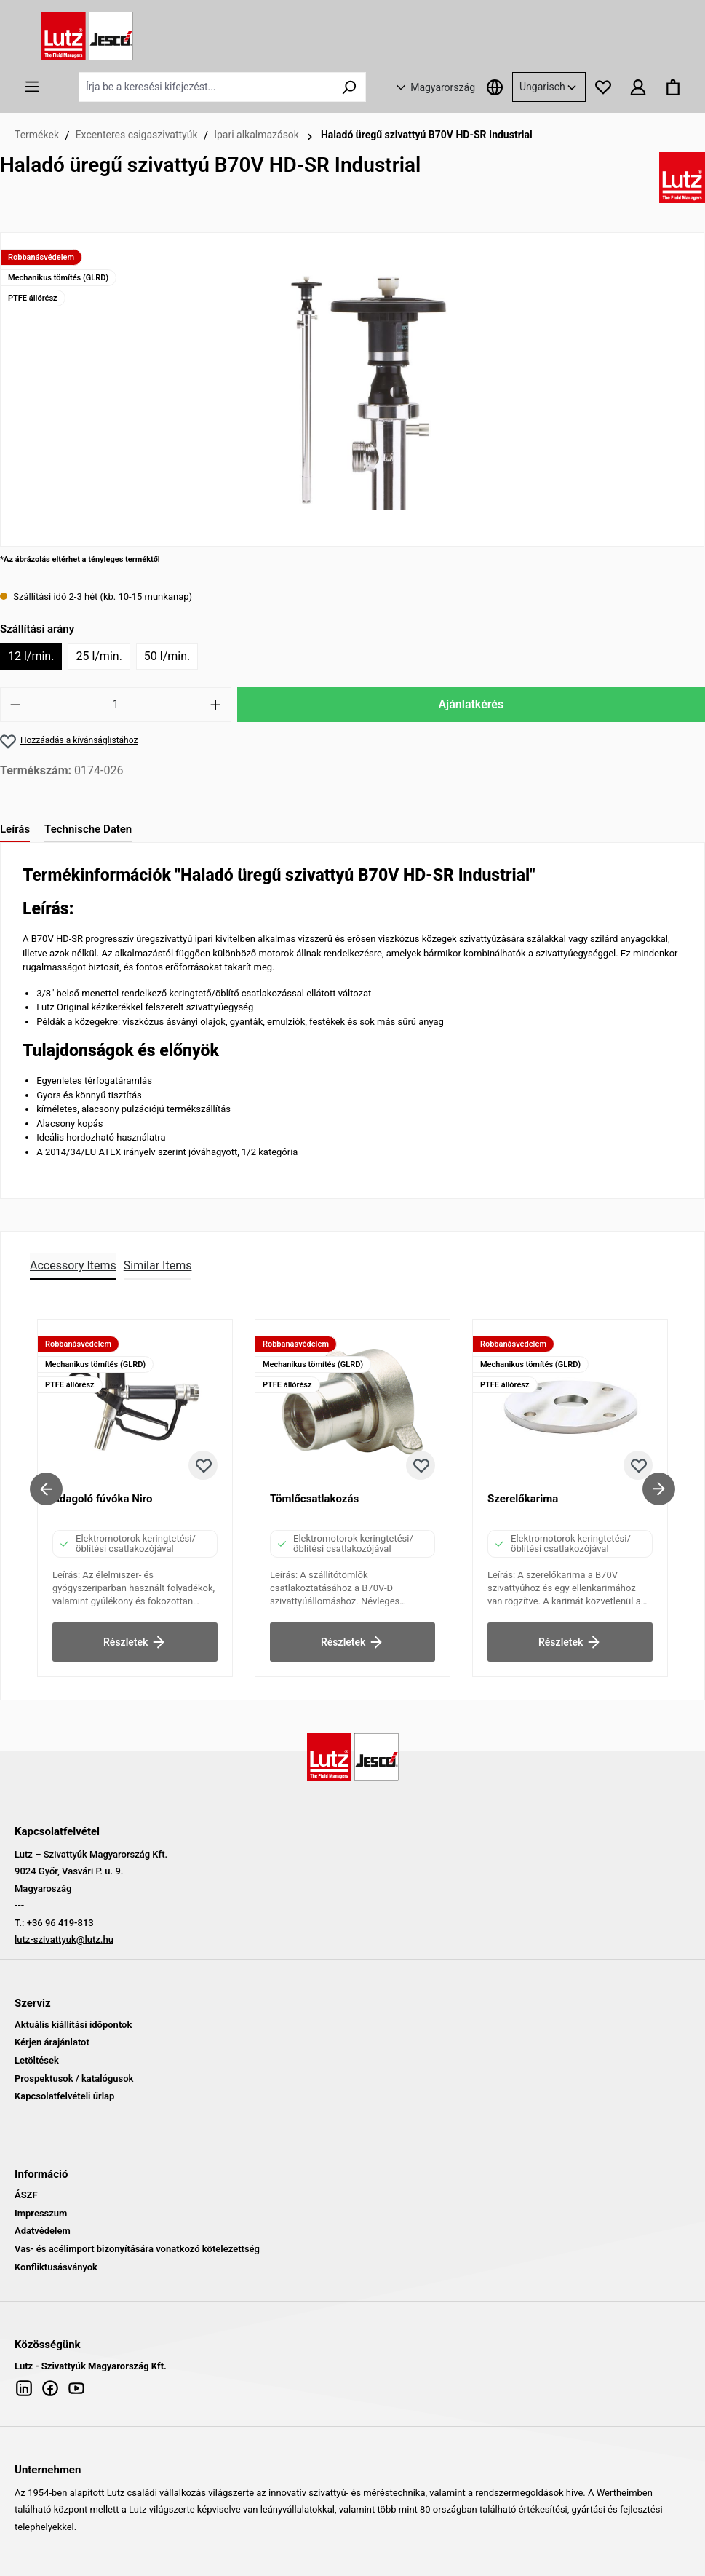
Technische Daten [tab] (88, 829)
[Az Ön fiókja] (638, 86)
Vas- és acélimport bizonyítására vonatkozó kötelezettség (137, 2248)
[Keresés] (349, 87)
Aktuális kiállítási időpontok (73, 2024)
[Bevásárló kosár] (673, 86)
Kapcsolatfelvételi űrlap (64, 2095)
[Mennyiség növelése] (216, 704)
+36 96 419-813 (58, 1922)
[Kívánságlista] (603, 86)
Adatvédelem (43, 2230)
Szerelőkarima (522, 1498)
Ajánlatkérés (470, 704)
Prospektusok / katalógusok (74, 2078)
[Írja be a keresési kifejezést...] (205, 87)
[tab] (15, 830)
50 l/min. (167, 656)
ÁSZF (26, 2194)
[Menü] (32, 86)
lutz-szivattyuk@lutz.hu (64, 1939)
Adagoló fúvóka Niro (102, 1498)
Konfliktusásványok (56, 2267)
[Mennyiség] (116, 704)
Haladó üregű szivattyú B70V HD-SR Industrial (427, 134)
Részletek (135, 1639)
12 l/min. (31, 656)
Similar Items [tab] (158, 1265)
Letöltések (37, 2060)
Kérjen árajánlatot (52, 2042)
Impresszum (41, 2213)
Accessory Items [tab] (73, 1265)
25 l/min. (99, 656)
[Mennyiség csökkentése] (15, 704)
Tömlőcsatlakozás (314, 1498)
